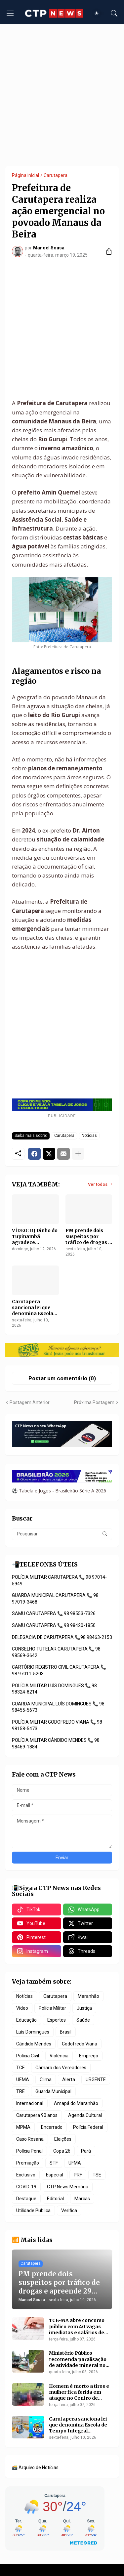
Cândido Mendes (33, 2043)
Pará (86, 2151)
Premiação (27, 2163)
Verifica (69, 2210)
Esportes (56, 2020)
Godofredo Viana (79, 2043)
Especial (54, 2174)
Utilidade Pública (33, 2210)
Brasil (65, 2032)
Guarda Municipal (53, 2091)
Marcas (82, 2198)
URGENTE (96, 2079)
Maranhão (88, 1996)
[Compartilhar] (106, 251)
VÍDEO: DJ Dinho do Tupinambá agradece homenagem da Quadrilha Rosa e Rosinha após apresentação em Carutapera (35, 1236)
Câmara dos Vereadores (60, 2067)
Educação (26, 2020)
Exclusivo (25, 2174)
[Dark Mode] (98, 13)
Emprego (88, 2055)
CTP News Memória (67, 2186)
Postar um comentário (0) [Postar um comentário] (62, 1378)
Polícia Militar (52, 2008)
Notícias (89, 1135)
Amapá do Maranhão (76, 2103)
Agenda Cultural (85, 2115)
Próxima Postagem (94, 1402)
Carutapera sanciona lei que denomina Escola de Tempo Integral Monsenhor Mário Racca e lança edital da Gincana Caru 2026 (35, 1308)
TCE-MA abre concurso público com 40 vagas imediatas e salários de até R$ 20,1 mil (76, 2326)
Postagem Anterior (30, 1402)
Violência (59, 2055)
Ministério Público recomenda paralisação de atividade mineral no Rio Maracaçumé (77, 2359)
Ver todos (97, 1184)
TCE (20, 2067)
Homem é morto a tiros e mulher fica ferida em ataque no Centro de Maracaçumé (79, 2392)
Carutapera (55, 175)
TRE (20, 2091)
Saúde (83, 2020)
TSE (97, 2174)
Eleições (62, 2139)
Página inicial (25, 175)
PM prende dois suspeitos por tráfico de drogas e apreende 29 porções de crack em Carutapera (88, 1236)
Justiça (84, 2008)
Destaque (26, 2198)
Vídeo (22, 2008)
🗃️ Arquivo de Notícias (35, 2467)
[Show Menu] (10, 13)
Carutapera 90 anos (37, 2115)
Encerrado (51, 2127)
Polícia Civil (27, 2055)
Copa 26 (61, 2151)
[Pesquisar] (114, 13)
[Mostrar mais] (78, 1154)
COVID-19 (26, 2186)
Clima (46, 2079)
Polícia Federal (88, 2127)
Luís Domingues (32, 2032)
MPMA (23, 2127)
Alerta (68, 2079)
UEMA (22, 2079)
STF (54, 2163)
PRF (78, 2174)
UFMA (74, 2163)
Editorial (55, 2198)
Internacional (29, 2103)
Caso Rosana (30, 2139)
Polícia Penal (29, 2151)
